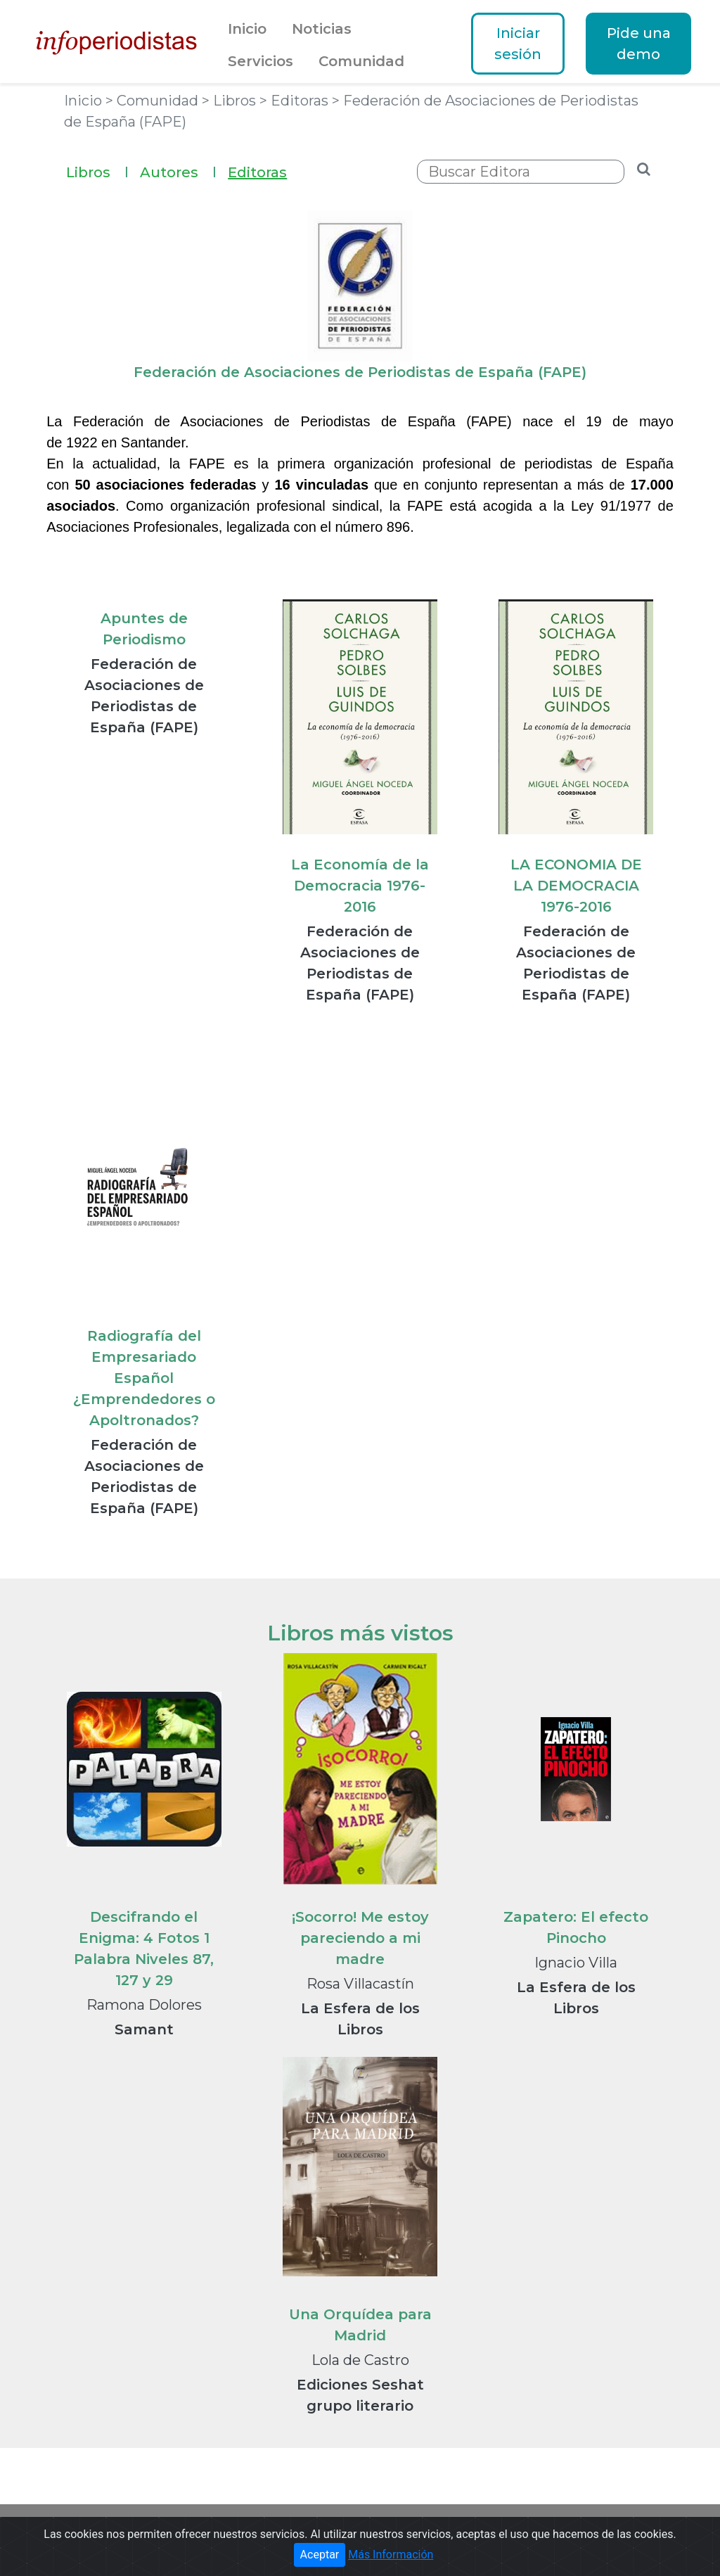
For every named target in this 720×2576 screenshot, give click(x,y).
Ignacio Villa (575, 1962)
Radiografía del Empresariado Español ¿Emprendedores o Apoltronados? (144, 1378)
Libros (97, 170)
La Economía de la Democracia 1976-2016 (360, 885)
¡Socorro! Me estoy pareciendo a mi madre (360, 1938)
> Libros (230, 100)
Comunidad (361, 61)
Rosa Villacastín (360, 1983)
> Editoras (295, 100)
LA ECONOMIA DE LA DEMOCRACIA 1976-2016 (576, 885)
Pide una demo (639, 44)
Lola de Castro (360, 2360)
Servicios (260, 61)
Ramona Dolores (144, 2004)
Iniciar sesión (517, 44)
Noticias (322, 28)
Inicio (247, 28)
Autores (178, 170)
